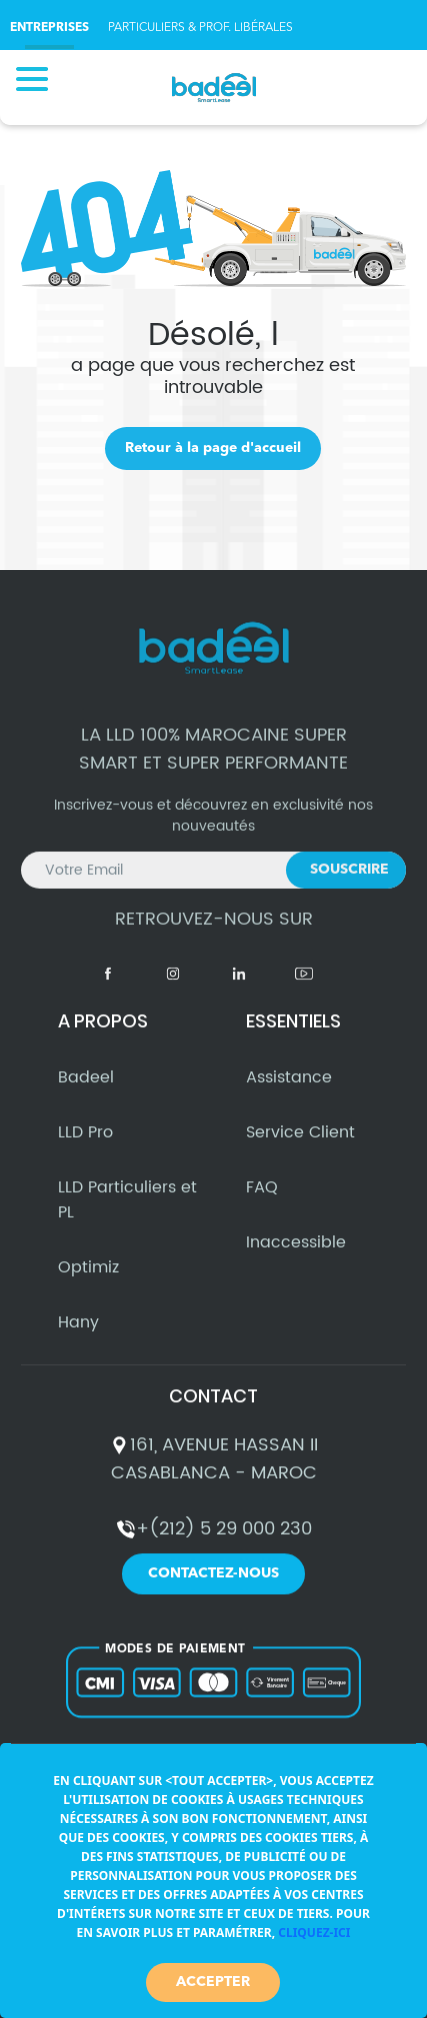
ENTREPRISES (49, 28)
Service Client (300, 1141)
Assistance (289, 1086)
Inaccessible (296, 1251)
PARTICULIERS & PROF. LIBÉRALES (200, 27)
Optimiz (88, 1276)
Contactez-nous (213, 1583)
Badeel (86, 1086)
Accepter (213, 1982)
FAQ (262, 1196)
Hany (78, 1331)
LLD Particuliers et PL (127, 1208)
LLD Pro (85, 1141)
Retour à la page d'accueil (213, 448)
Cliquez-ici (314, 1932)
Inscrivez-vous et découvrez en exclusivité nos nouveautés (213, 843)
